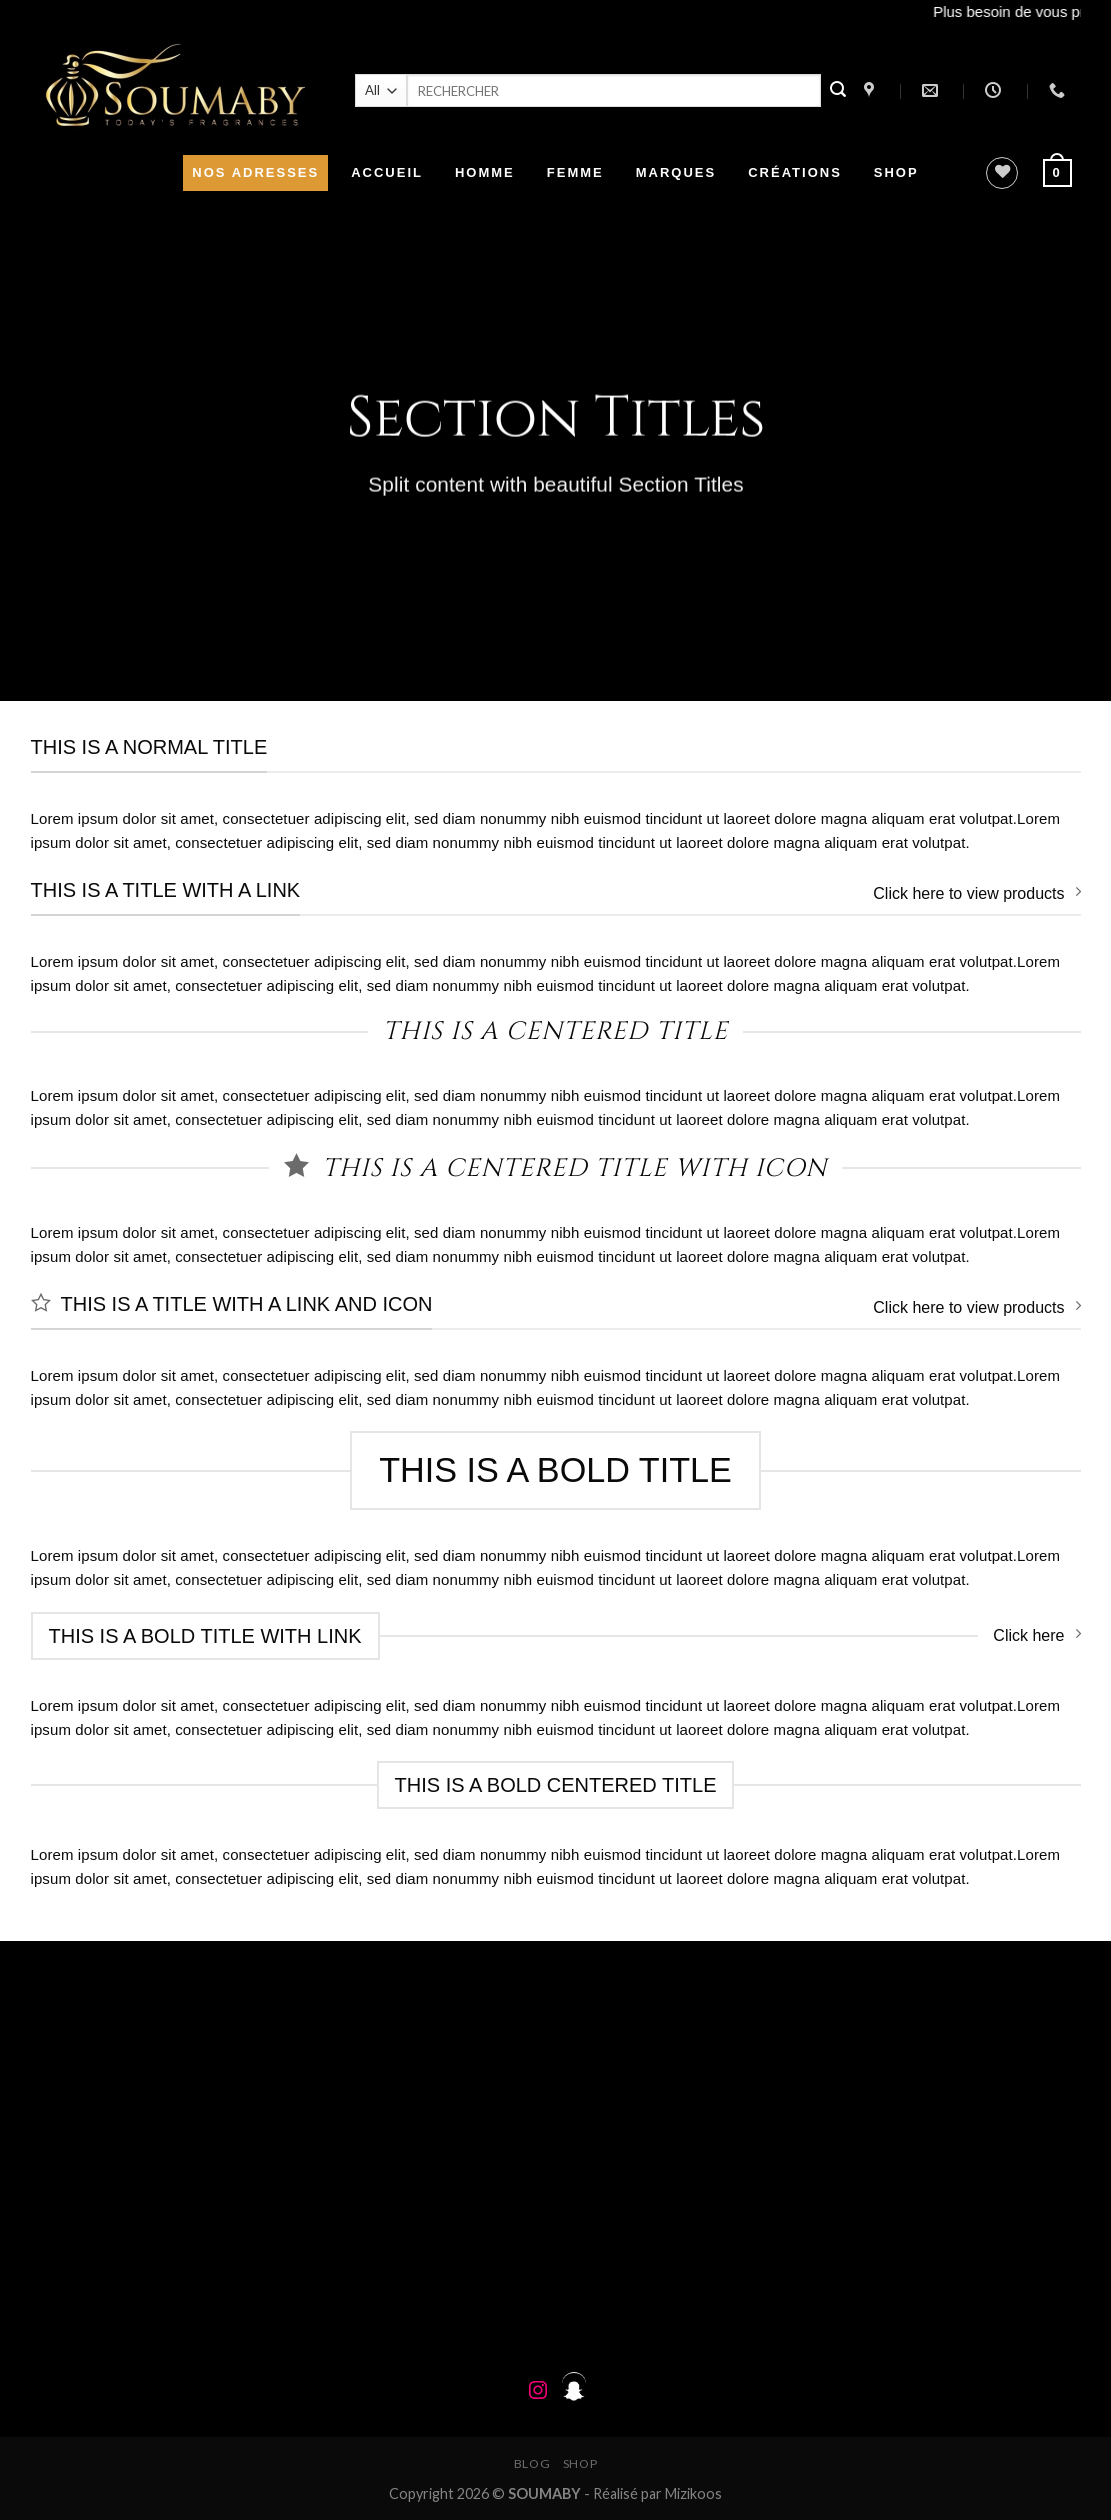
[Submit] (838, 91)
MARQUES (676, 172)
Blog (532, 2463)
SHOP (896, 172)
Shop (580, 2463)
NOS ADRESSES (255, 172)
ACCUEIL (387, 172)
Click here (1036, 1634)
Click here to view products (976, 892)
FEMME (575, 172)
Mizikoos (693, 2493)
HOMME (485, 172)
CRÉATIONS (795, 172)
